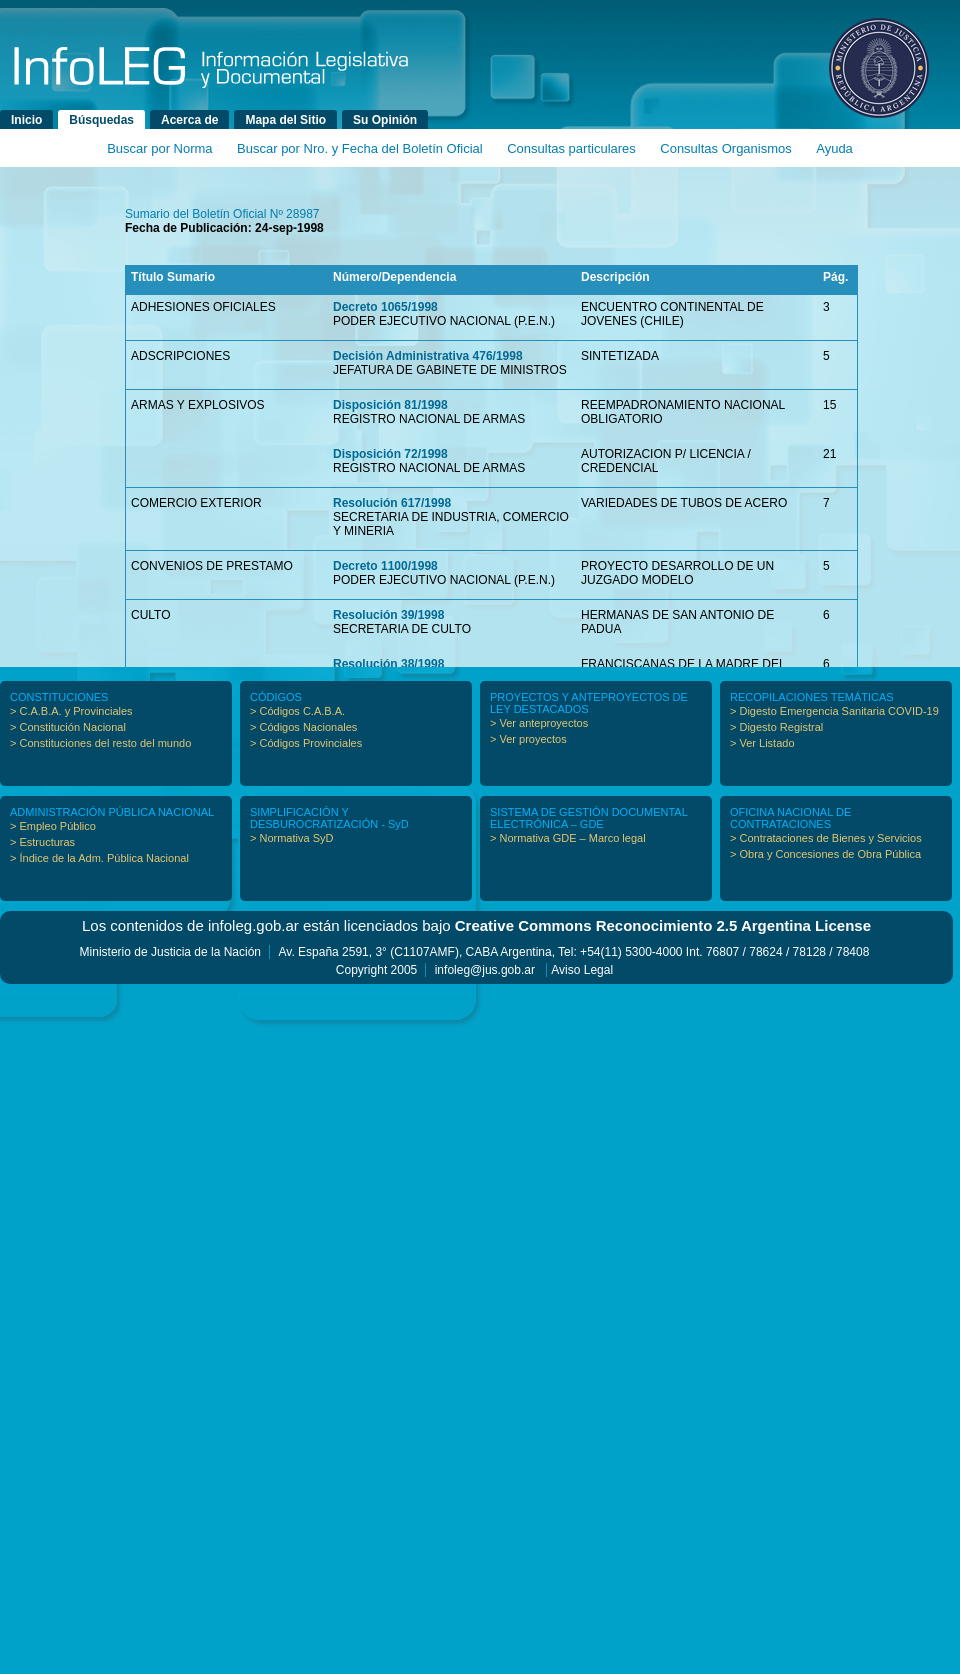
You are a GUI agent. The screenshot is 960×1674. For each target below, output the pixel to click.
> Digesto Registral (776, 727)
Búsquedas (101, 120)
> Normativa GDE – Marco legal (568, 838)
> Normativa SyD (291, 838)
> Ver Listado (762, 743)
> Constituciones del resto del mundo (100, 743)
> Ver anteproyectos (539, 723)
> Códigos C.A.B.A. (297, 711)
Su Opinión (385, 120)
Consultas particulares (571, 148)
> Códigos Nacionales (303, 727)
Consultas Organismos (726, 148)
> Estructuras (42, 842)
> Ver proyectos (528, 739)
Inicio (26, 120)
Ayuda (834, 148)
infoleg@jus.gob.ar (485, 970)
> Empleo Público (53, 826)
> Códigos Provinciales (306, 743)
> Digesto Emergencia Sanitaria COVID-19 (834, 711)
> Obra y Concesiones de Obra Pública (825, 854)
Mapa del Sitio (285, 120)
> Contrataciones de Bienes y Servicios (826, 838)
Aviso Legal (582, 970)
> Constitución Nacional (68, 727)
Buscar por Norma (159, 148)
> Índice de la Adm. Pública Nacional (99, 858)
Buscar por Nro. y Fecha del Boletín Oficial (360, 148)
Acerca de (189, 120)
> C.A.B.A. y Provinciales (71, 711)
